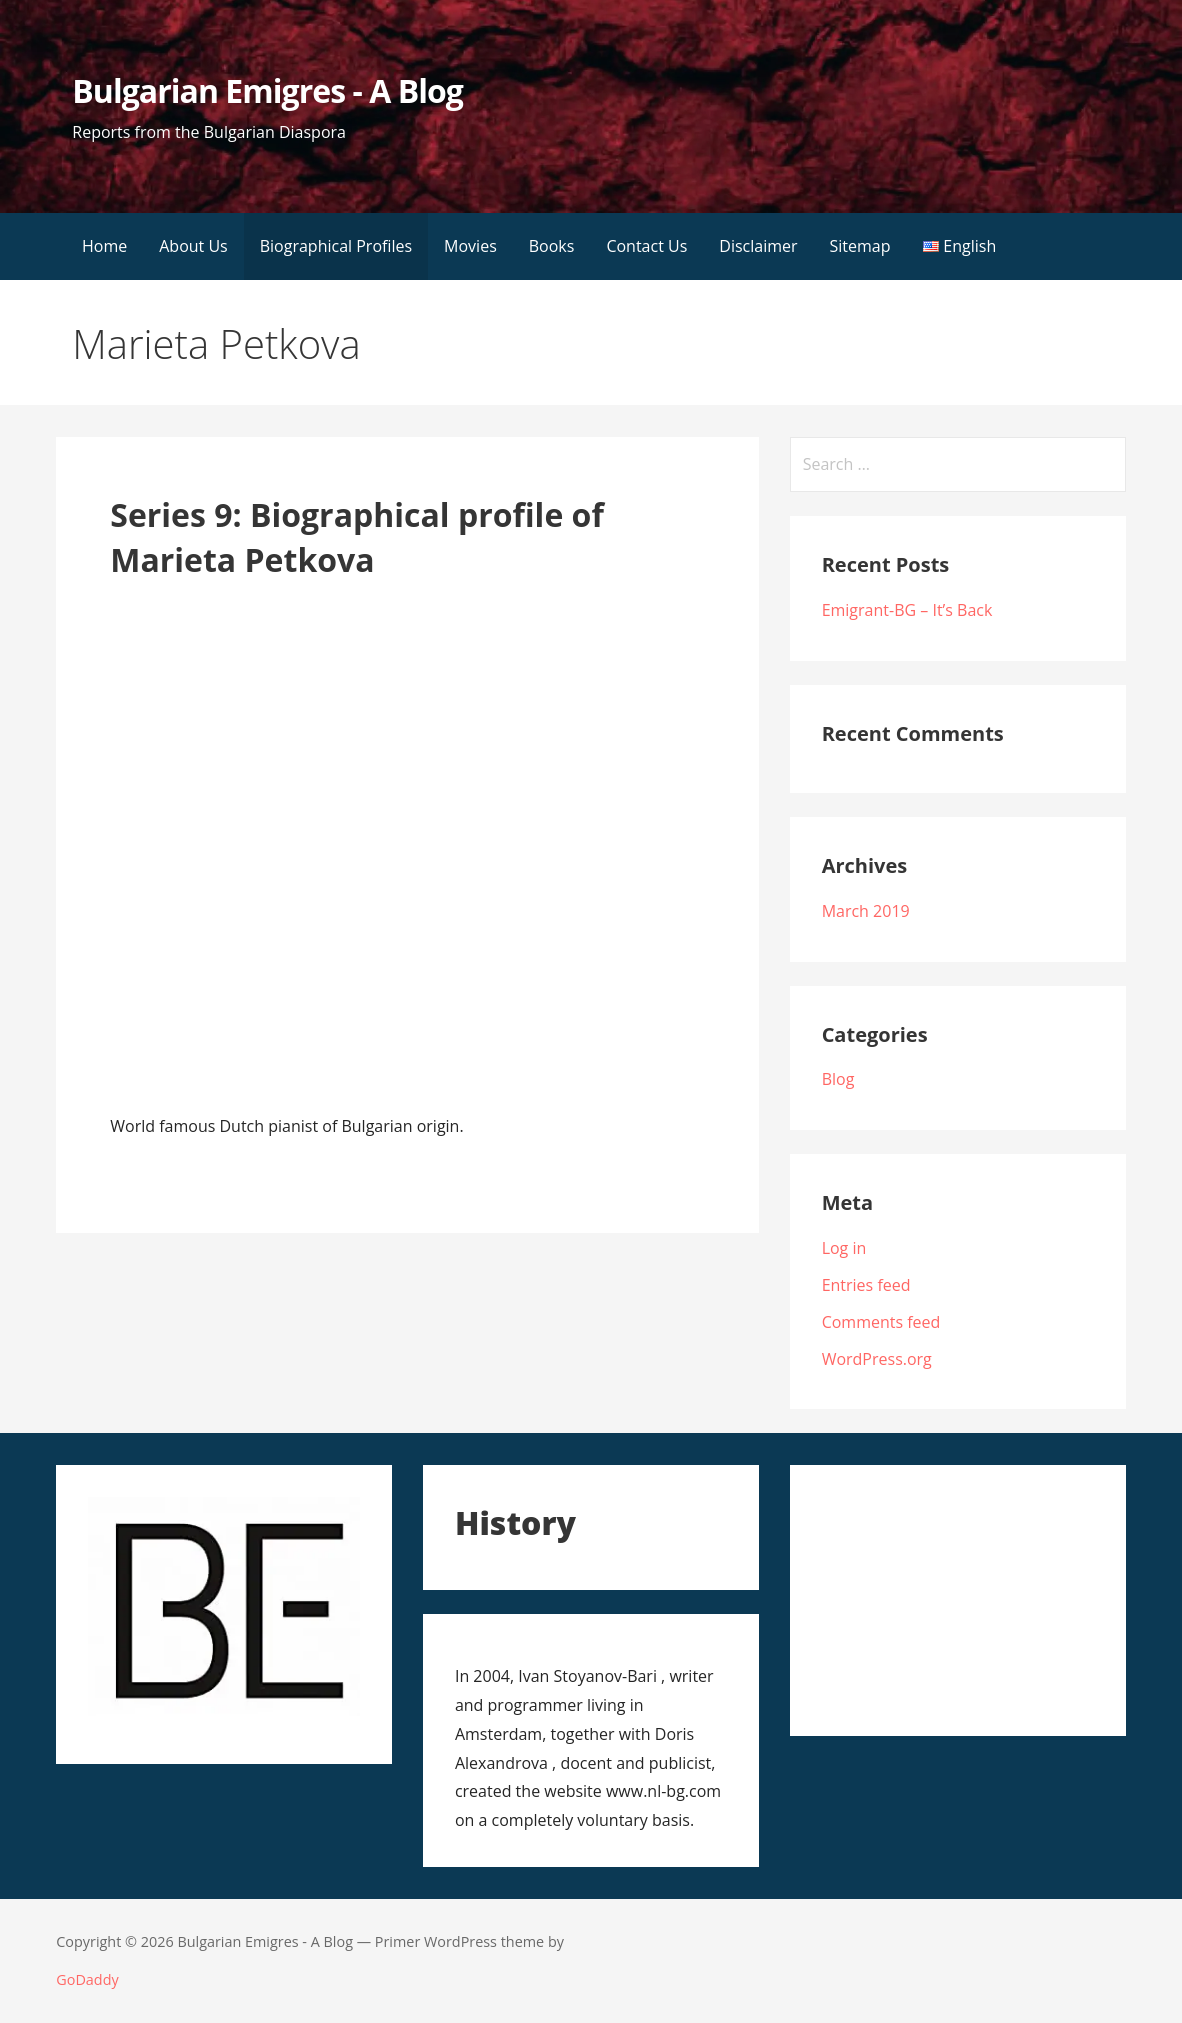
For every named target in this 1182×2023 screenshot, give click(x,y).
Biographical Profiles (336, 246)
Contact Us (646, 246)
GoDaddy (87, 1979)
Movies (470, 246)
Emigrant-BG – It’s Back (907, 610)
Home (104, 246)
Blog (838, 1079)
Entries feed (866, 1285)
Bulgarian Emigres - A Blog (267, 90)
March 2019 (866, 911)
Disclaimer (758, 246)
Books (552, 246)
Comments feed (881, 1322)
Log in (844, 1248)
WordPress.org (877, 1359)
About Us (193, 246)
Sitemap (860, 246)
